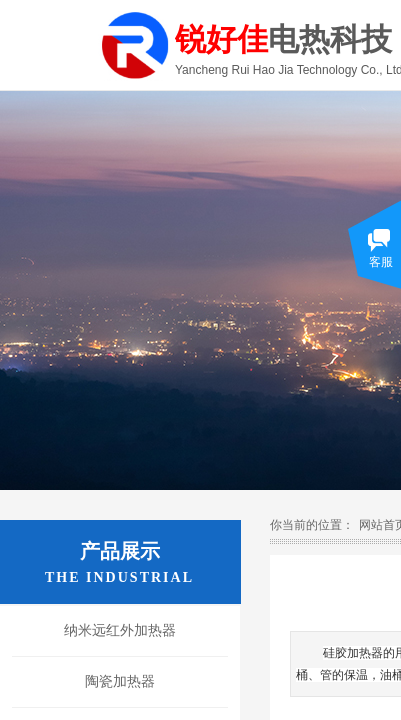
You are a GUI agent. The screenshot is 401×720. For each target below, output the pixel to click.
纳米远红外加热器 (120, 630)
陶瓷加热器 (120, 681)
